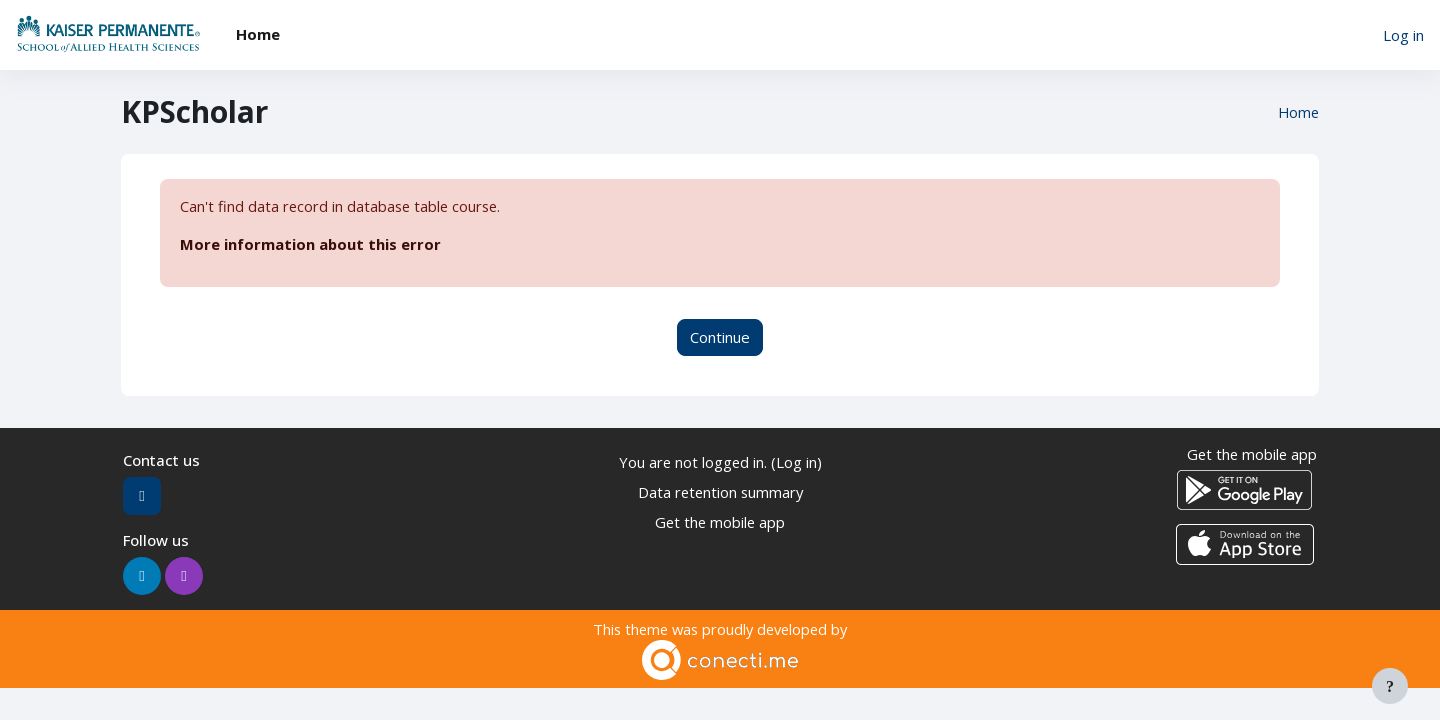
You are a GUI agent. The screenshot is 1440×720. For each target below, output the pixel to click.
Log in (1403, 35)
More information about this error (311, 245)
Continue (720, 338)
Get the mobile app (720, 524)
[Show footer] (1390, 686)
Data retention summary (720, 493)
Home (1297, 112)
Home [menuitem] (258, 34)
